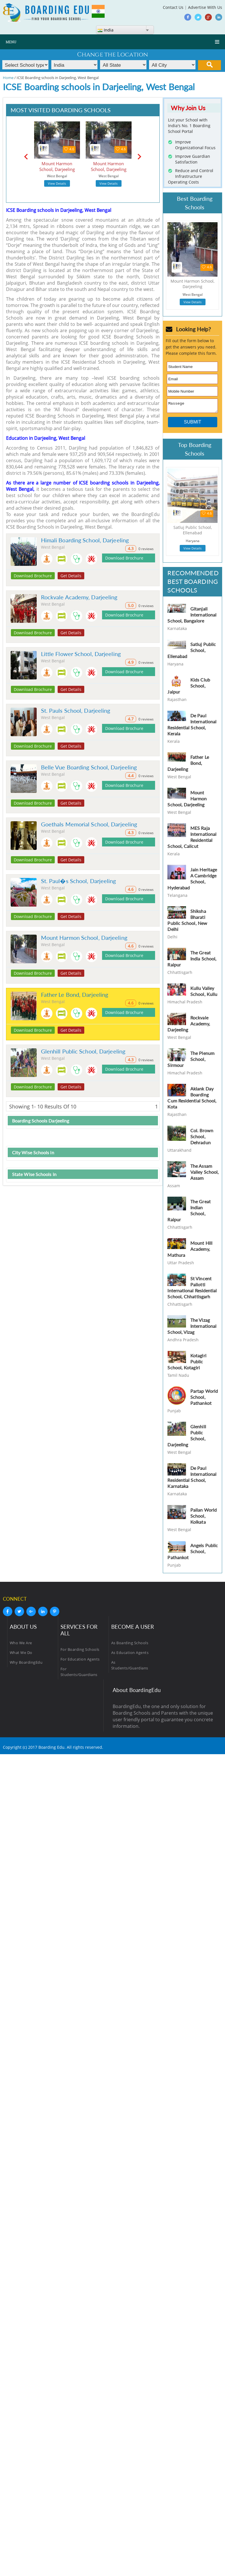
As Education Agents (130, 1654)
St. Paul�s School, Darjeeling (78, 880)
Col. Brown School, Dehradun (201, 1138)
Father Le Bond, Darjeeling (74, 994)
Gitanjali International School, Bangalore (191, 616)
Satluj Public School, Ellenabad (191, 652)
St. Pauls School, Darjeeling (75, 710)
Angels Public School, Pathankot (192, 1553)
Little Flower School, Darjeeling (81, 653)
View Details (57, 183)
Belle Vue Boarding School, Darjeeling (89, 767)
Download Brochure (33, 575)
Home (8, 77)
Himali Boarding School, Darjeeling (85, 540)
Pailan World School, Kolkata (203, 1517)
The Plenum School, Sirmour (190, 1061)
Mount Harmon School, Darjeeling (84, 937)
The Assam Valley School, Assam (204, 1173)
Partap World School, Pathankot (204, 1398)
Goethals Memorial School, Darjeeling (89, 824)
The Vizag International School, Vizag (191, 1327)
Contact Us (173, 7)
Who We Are (21, 1644)
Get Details (70, 575)
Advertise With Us (205, 7)
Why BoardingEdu (26, 1664)
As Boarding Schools (129, 1644)
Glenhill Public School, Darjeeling (83, 1051)
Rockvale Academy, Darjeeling (79, 597)
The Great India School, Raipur (191, 960)
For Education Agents (80, 1660)
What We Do (21, 1654)
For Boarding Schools (79, 1651)
